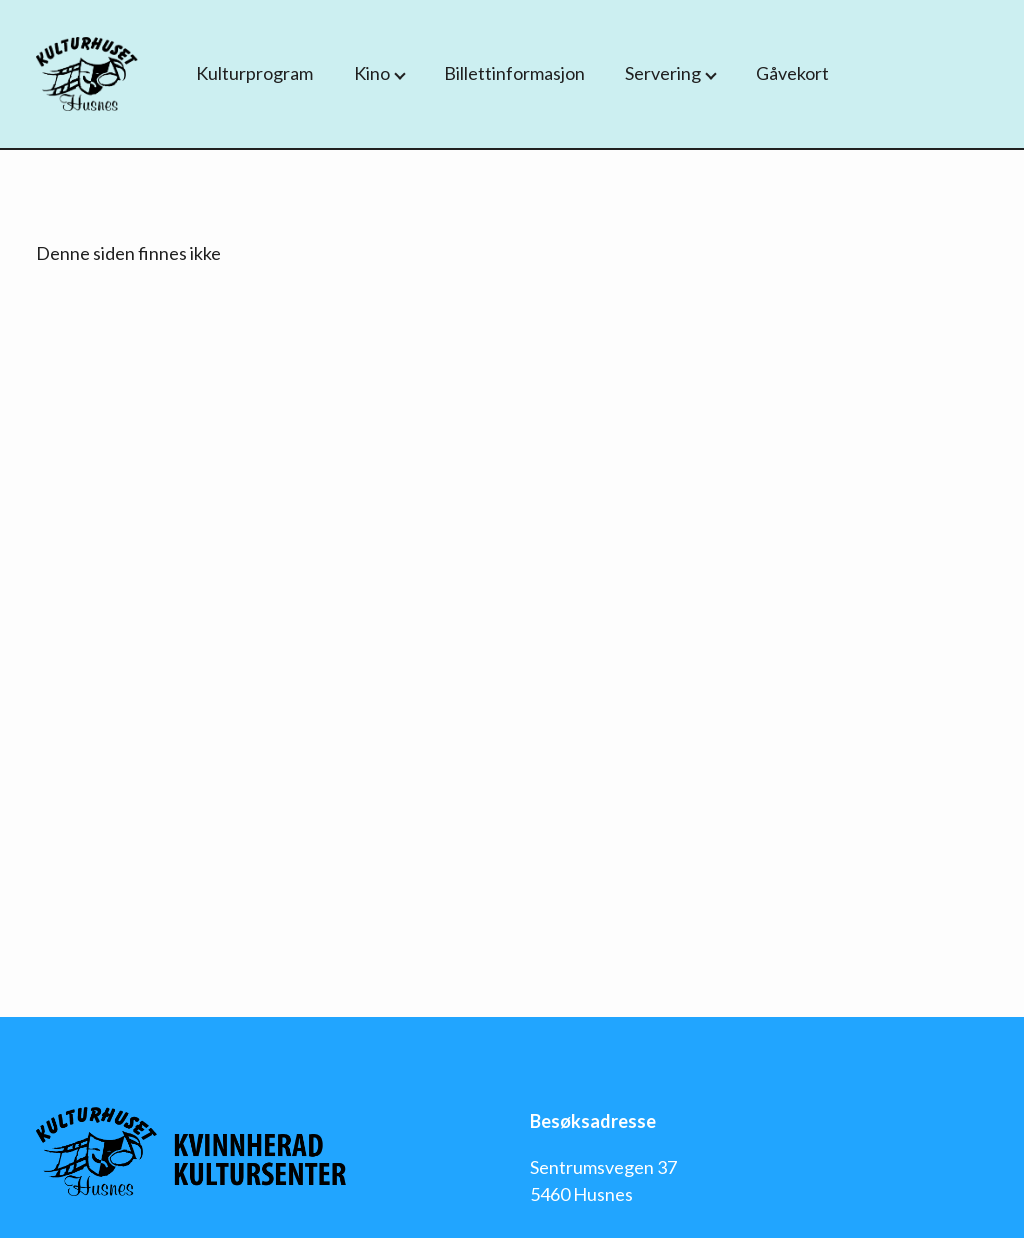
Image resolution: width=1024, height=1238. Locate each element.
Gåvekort (792, 73)
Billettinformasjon (514, 73)
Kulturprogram (254, 73)
